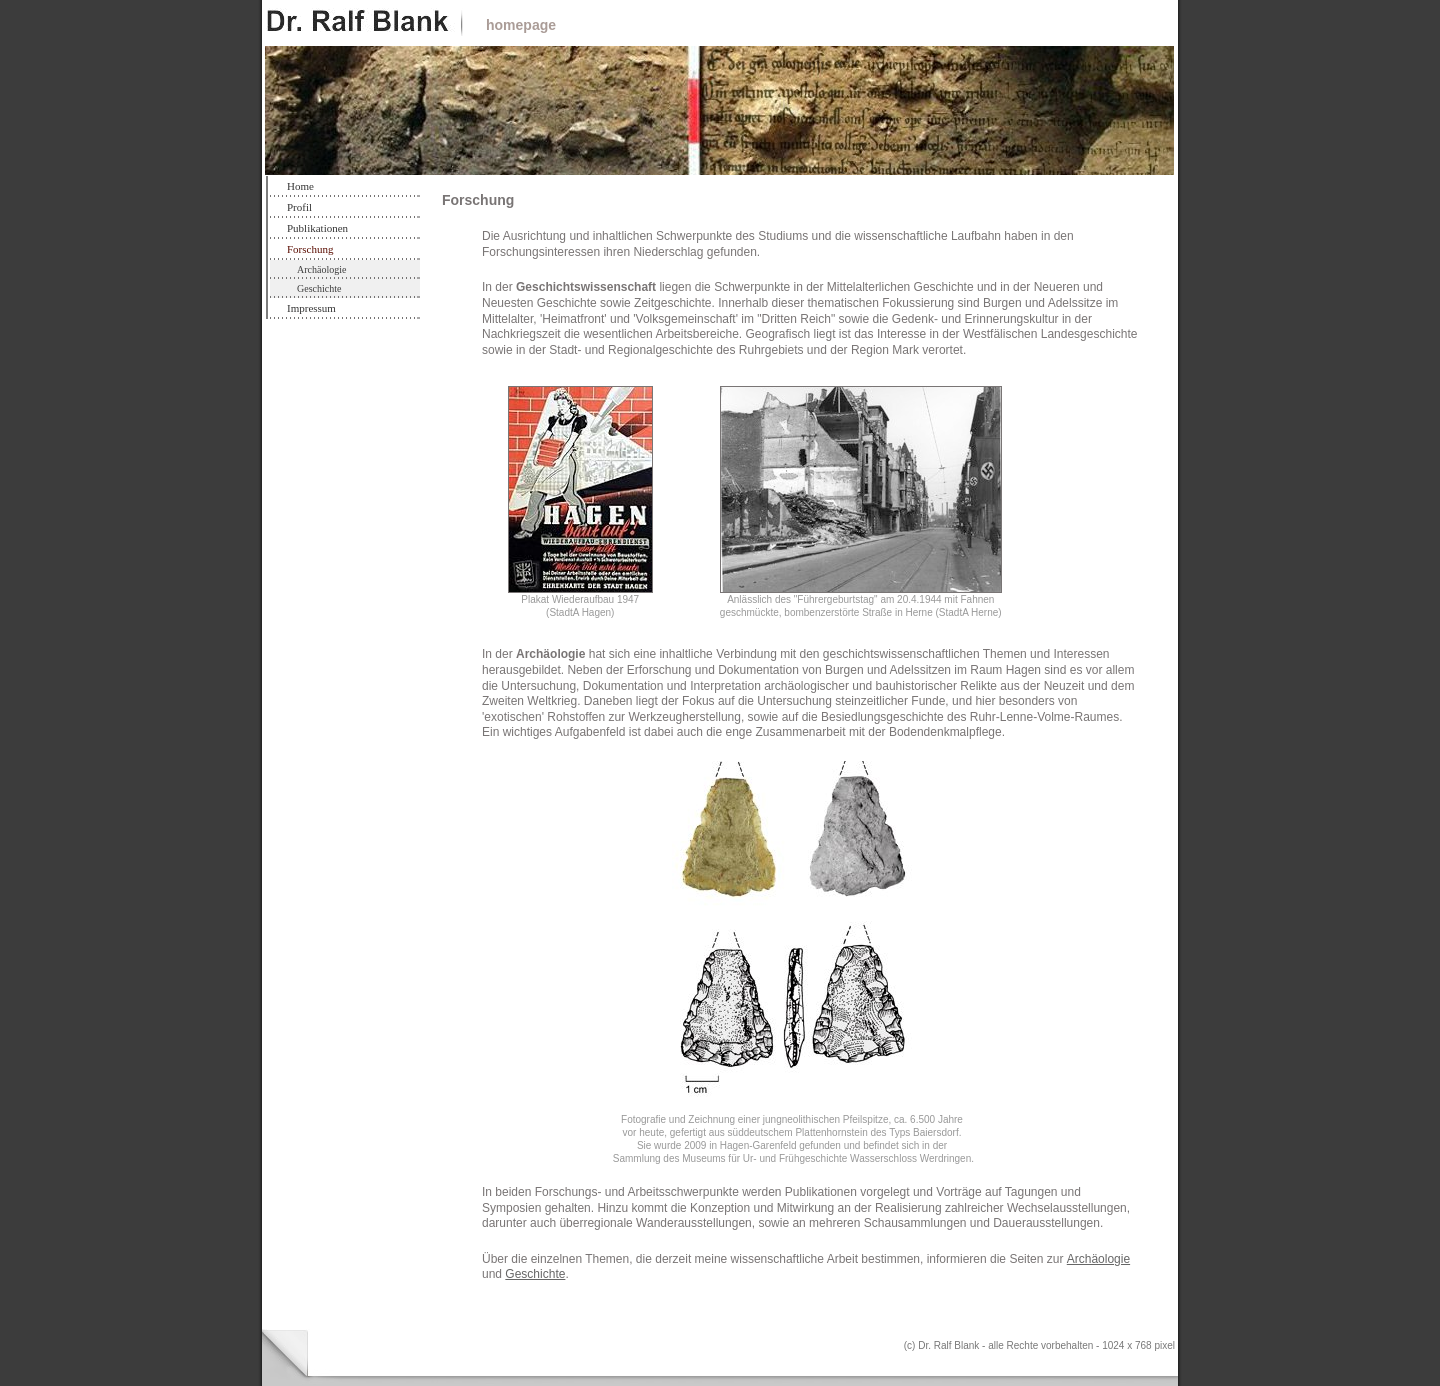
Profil (299, 207)
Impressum (311, 308)
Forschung (310, 249)
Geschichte (319, 288)
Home (300, 186)
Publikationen (317, 228)
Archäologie (321, 269)
